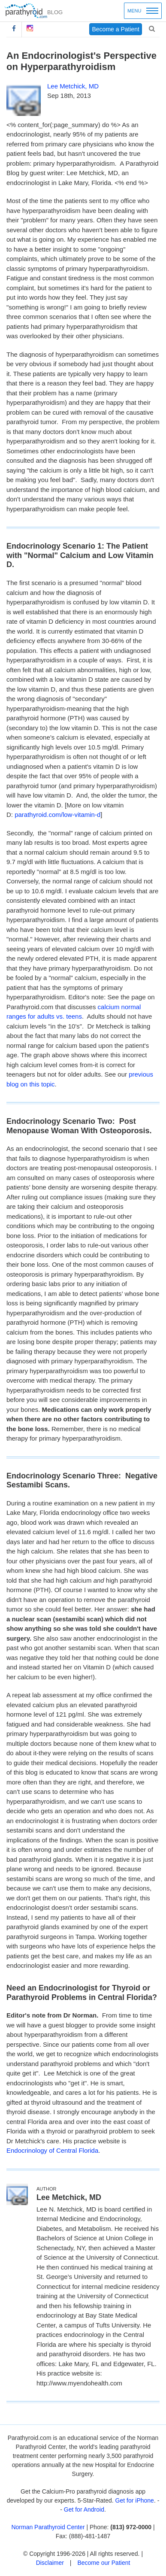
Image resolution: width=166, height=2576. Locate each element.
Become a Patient (115, 29)
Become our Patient (103, 2562)
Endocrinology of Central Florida (52, 2150)
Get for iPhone (134, 2500)
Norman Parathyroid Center (48, 2527)
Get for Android (84, 2509)
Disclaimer (50, 2562)
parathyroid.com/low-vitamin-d (57, 814)
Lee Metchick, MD (73, 86)
